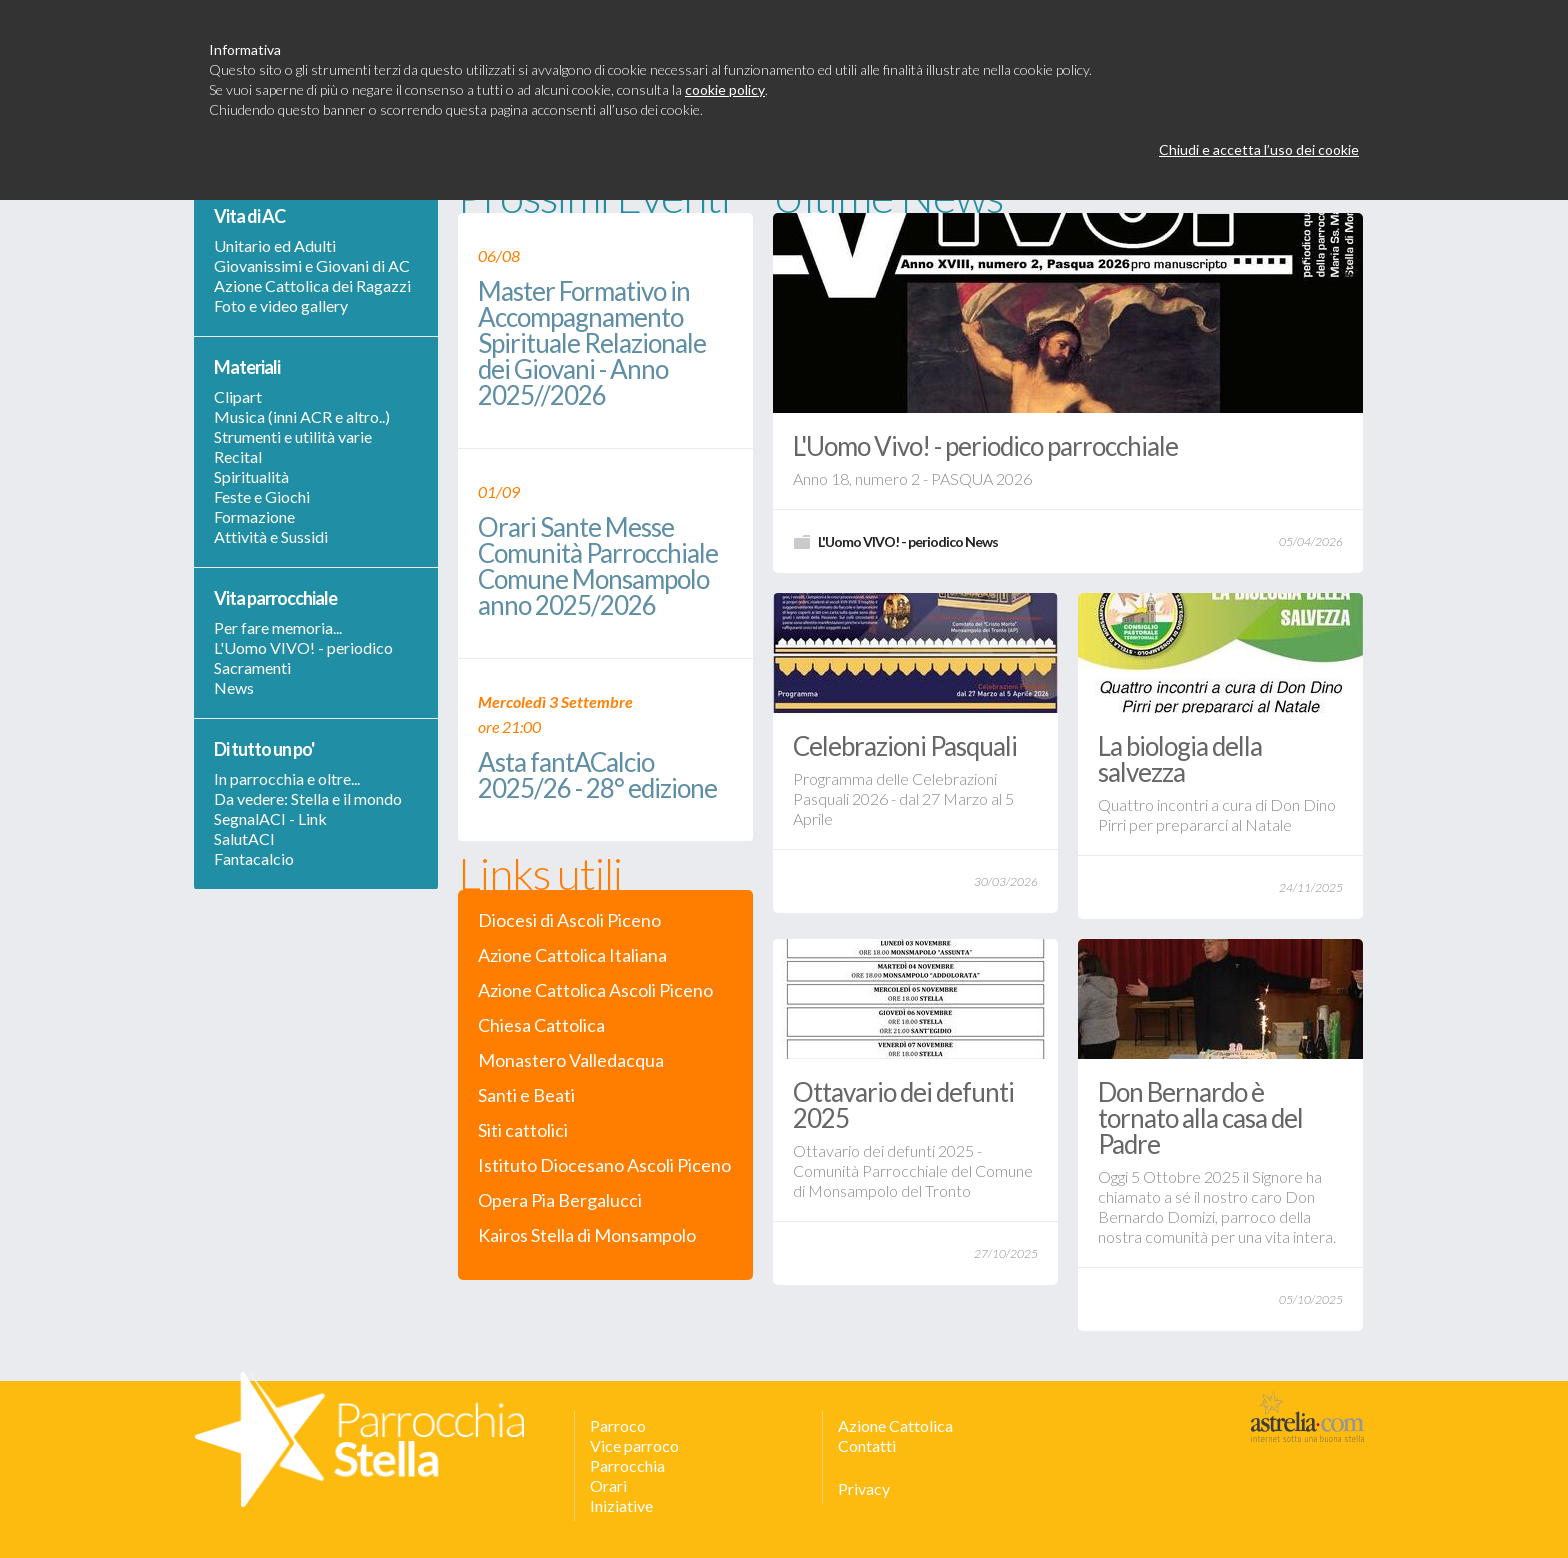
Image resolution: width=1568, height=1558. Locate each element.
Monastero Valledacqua (571, 1060)
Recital (238, 456)
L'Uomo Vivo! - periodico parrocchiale (985, 446)
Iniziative (621, 1505)
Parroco (618, 1425)
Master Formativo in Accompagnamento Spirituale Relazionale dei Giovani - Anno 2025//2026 (592, 344)
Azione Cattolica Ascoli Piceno (595, 990)
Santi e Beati (526, 1095)
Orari (608, 1485)
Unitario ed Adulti (275, 245)
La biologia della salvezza (1180, 759)
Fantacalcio (254, 858)
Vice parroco (634, 1445)
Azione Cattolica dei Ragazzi (312, 285)
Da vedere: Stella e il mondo (308, 798)
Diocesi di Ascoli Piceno (569, 920)
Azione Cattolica (895, 1425)
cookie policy (725, 89)
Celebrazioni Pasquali (905, 746)
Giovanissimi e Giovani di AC (312, 265)
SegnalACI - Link (270, 818)
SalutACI (244, 838)
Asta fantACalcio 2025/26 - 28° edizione (597, 776)
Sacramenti (252, 667)
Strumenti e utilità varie (293, 436)
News (234, 687)
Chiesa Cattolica (541, 1025)
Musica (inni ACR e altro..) (302, 416)
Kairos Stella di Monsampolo (587, 1235)
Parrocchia (627, 1465)
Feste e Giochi (262, 496)
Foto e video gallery (281, 305)
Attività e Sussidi (271, 536)
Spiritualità (251, 476)
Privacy (864, 1488)
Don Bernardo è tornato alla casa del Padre (1200, 1118)
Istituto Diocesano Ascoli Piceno (604, 1165)
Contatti (867, 1445)
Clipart (238, 396)
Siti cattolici (523, 1130)
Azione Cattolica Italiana (572, 955)
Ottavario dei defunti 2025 (903, 1105)
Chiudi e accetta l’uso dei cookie (1259, 149)
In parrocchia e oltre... (287, 778)
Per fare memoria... (278, 627)
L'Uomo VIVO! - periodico (303, 647)
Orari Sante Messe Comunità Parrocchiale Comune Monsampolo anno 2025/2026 (598, 567)
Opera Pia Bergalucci (560, 1200)
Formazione (254, 516)
